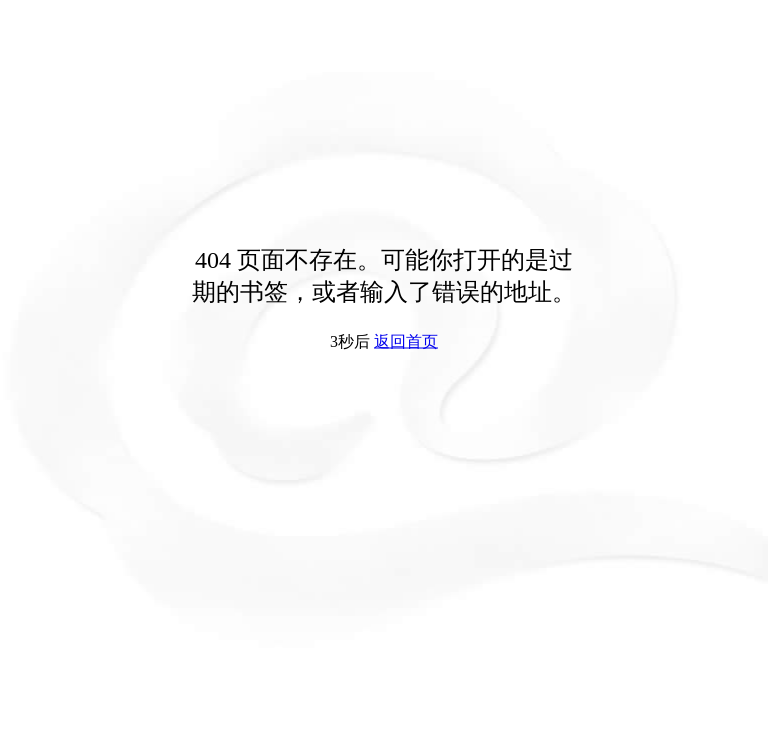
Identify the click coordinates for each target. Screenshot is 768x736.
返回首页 (406, 341)
